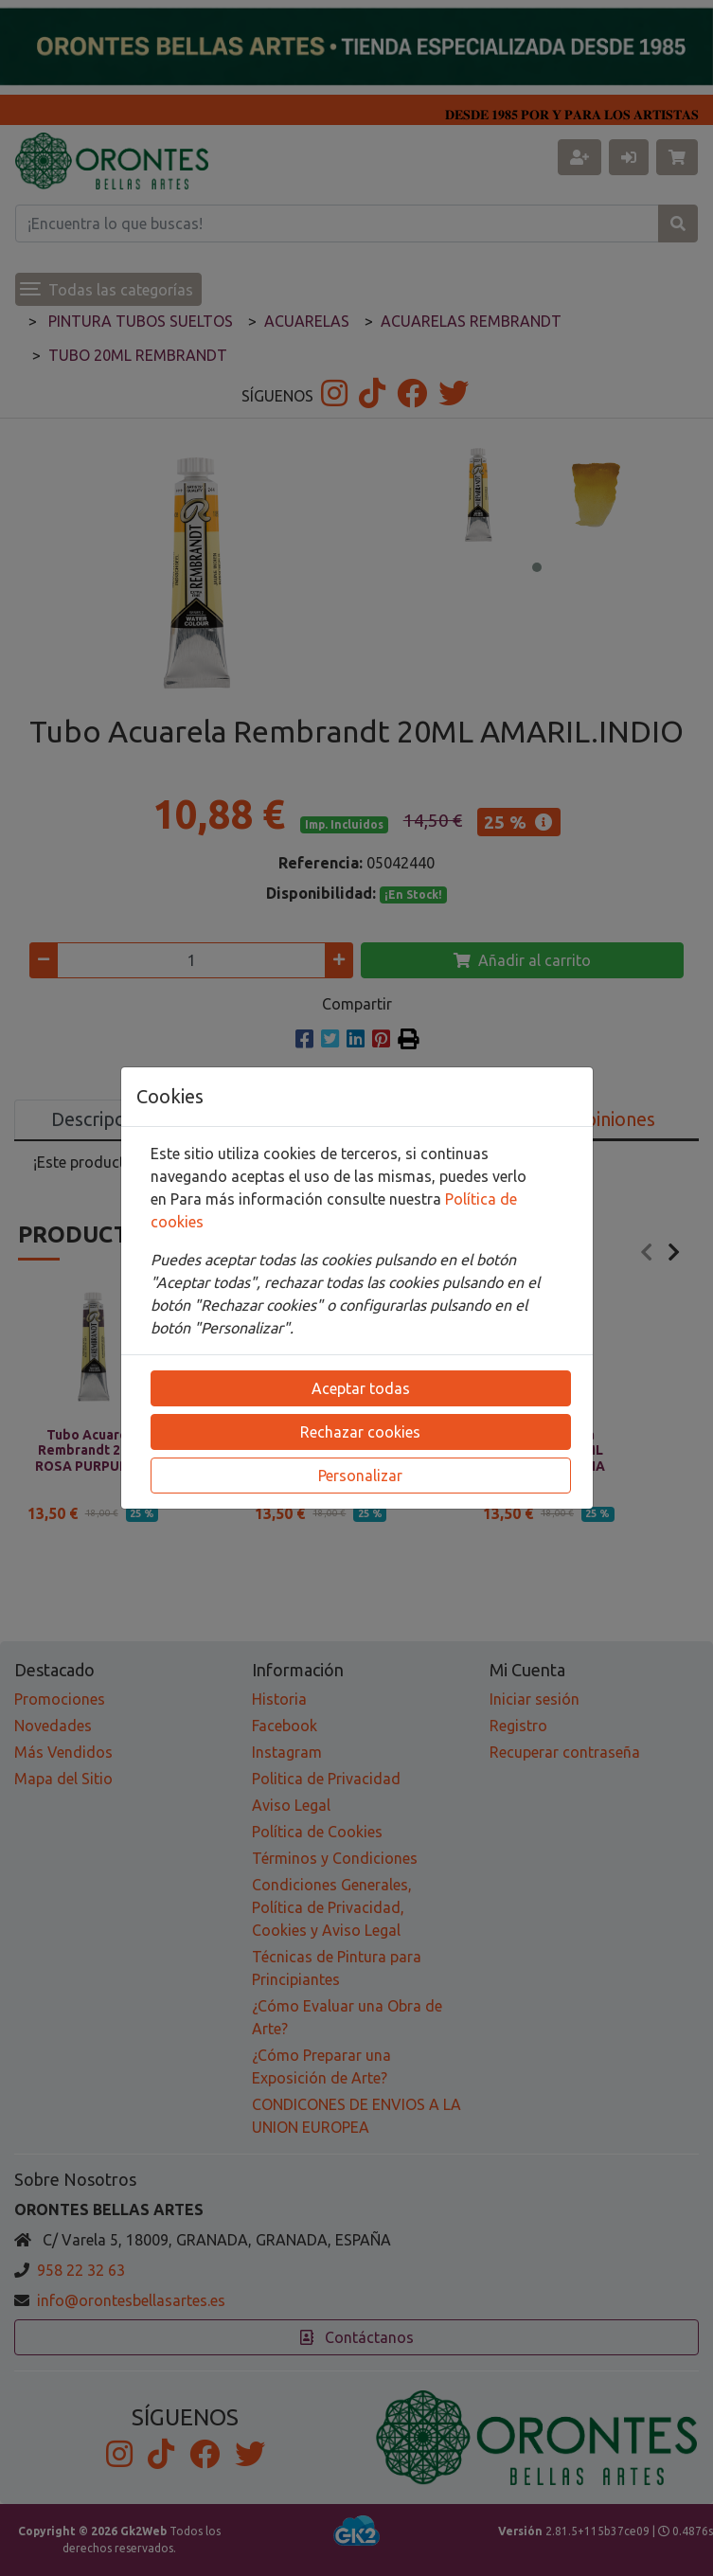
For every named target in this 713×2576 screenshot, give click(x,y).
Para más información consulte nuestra (307, 1199)
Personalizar (360, 1475)
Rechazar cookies (360, 1431)
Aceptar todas (361, 1388)
